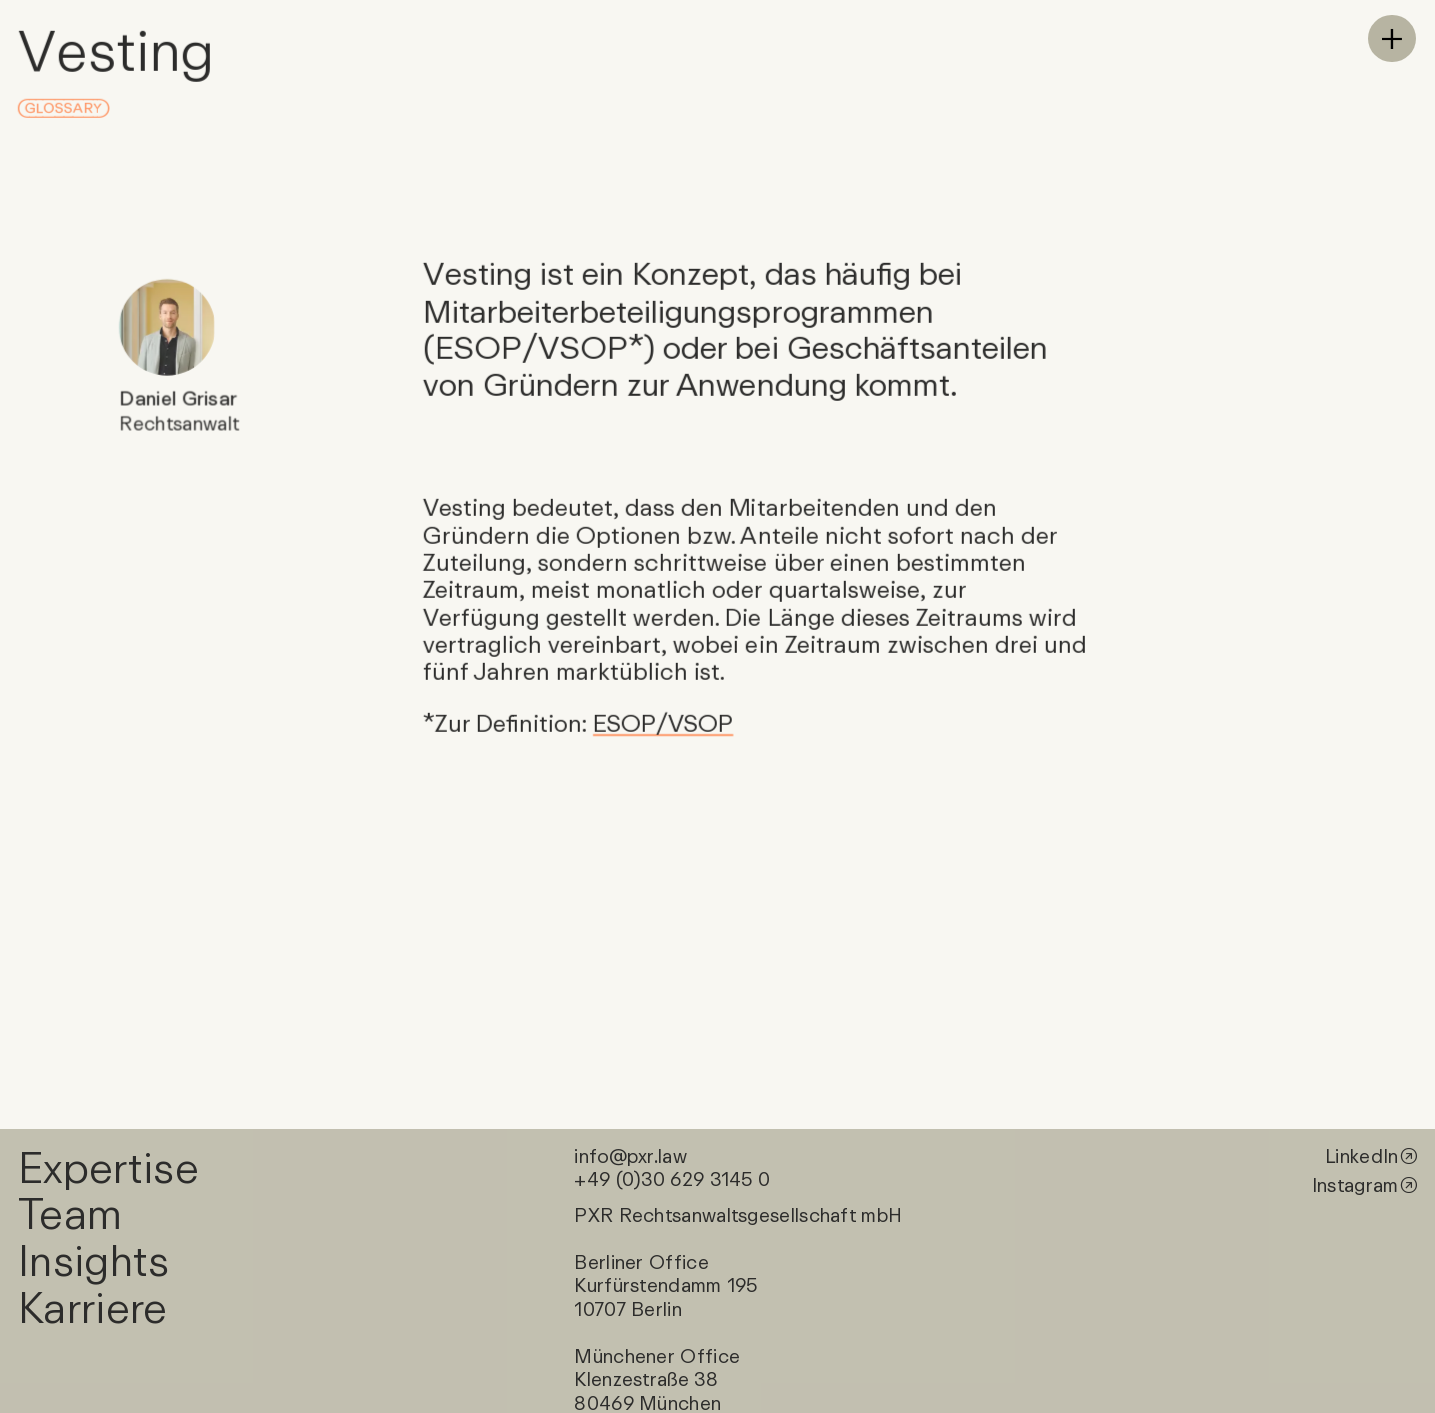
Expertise (108, 1165)
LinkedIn (1361, 1155)
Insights (94, 1259)
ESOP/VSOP (663, 723)
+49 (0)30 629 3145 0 (672, 1179)
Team (69, 1212)
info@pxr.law (630, 1155)
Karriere (93, 1306)
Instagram (1355, 1185)
